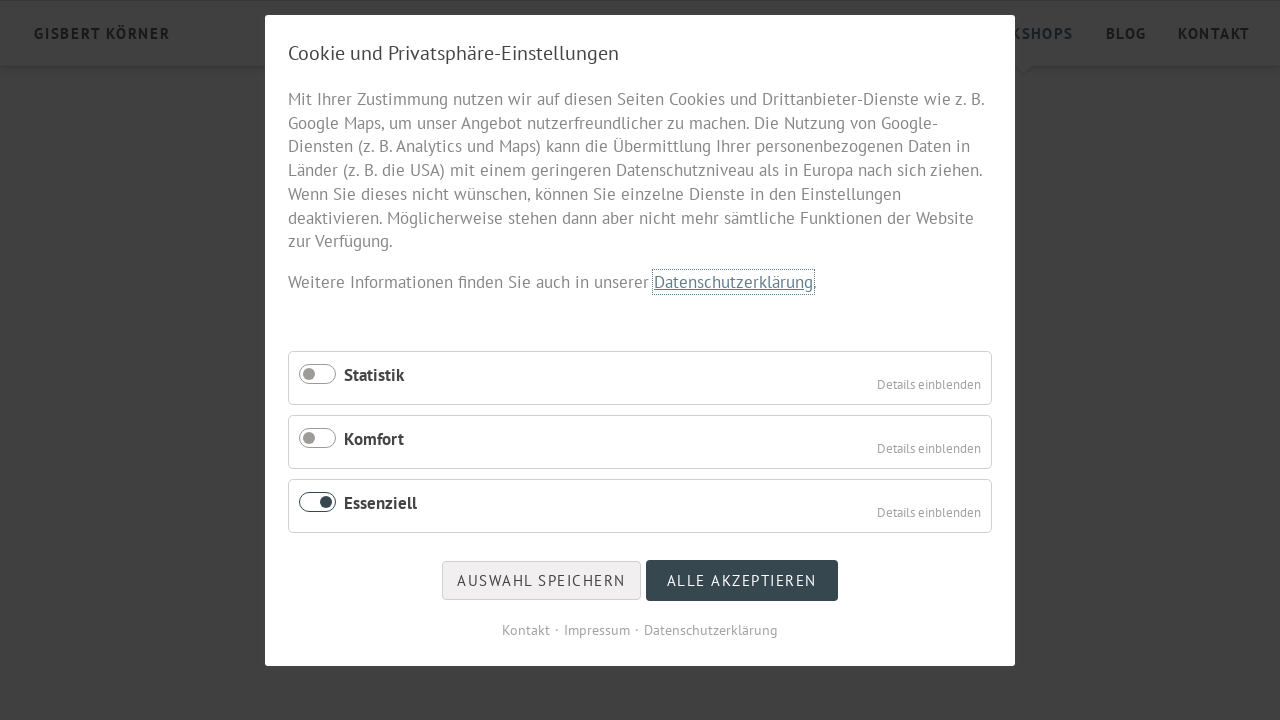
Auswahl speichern (541, 580)
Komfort (374, 439)
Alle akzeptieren (742, 580)
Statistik (374, 375)
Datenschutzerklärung (733, 282)
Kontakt (526, 630)
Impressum (597, 630)
